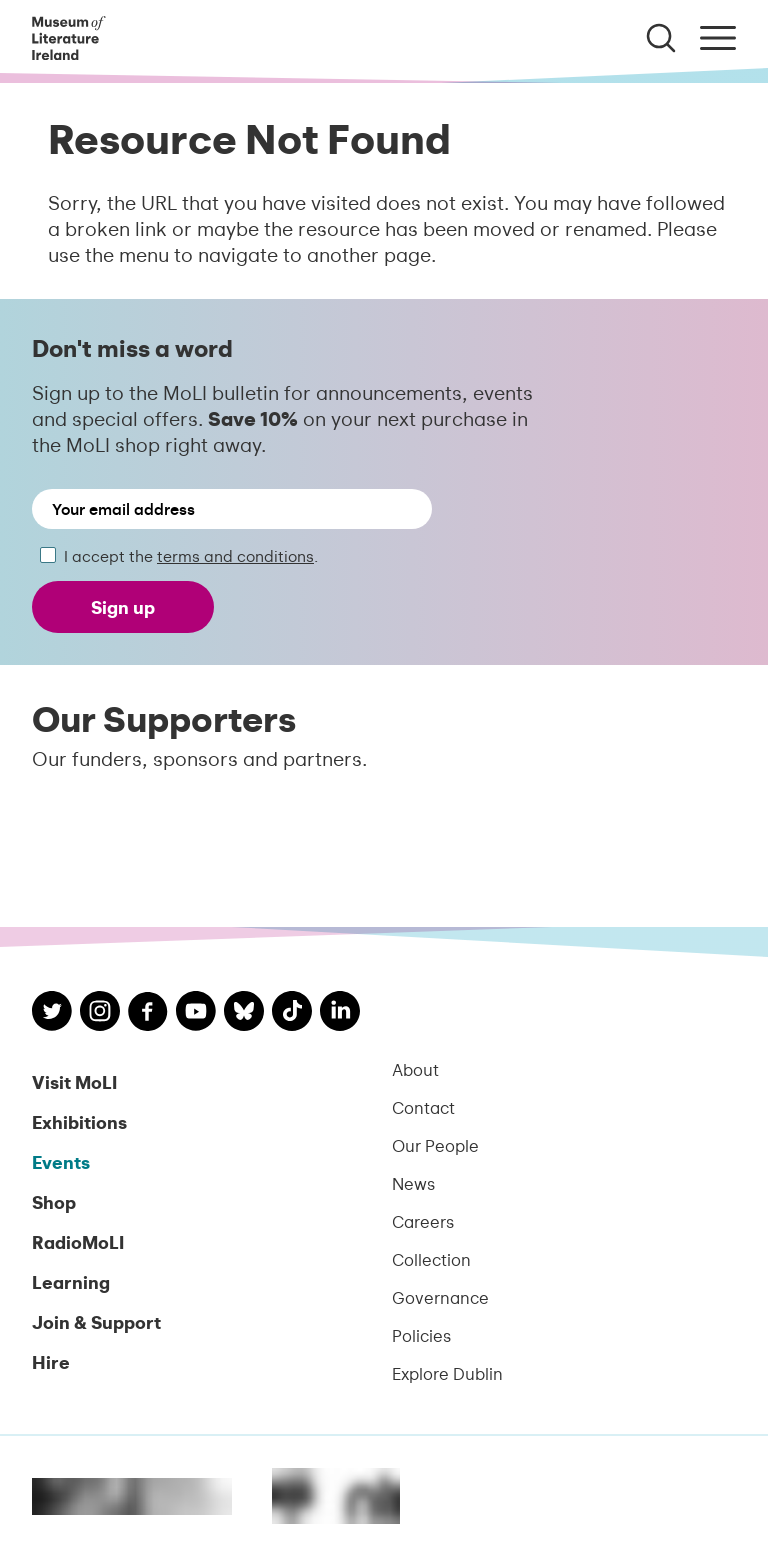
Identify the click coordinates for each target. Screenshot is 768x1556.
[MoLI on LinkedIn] (340, 1013)
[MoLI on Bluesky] (244, 1013)
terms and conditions (235, 555)
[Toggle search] (661, 38)
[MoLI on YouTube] (196, 1013)
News (413, 1183)
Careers (423, 1221)
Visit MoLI (74, 1081)
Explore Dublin (447, 1373)
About (415, 1069)
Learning (71, 1281)
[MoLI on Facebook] (148, 1014)
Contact (423, 1107)
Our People (435, 1145)
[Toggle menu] (718, 38)
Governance (440, 1297)
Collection (431, 1259)
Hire (51, 1361)
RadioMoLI (78, 1241)
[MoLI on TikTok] (292, 1013)
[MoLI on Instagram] (100, 1013)
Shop (54, 1201)
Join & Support (96, 1321)
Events (61, 1161)
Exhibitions (79, 1121)
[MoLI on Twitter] (52, 1013)
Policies (421, 1335)
